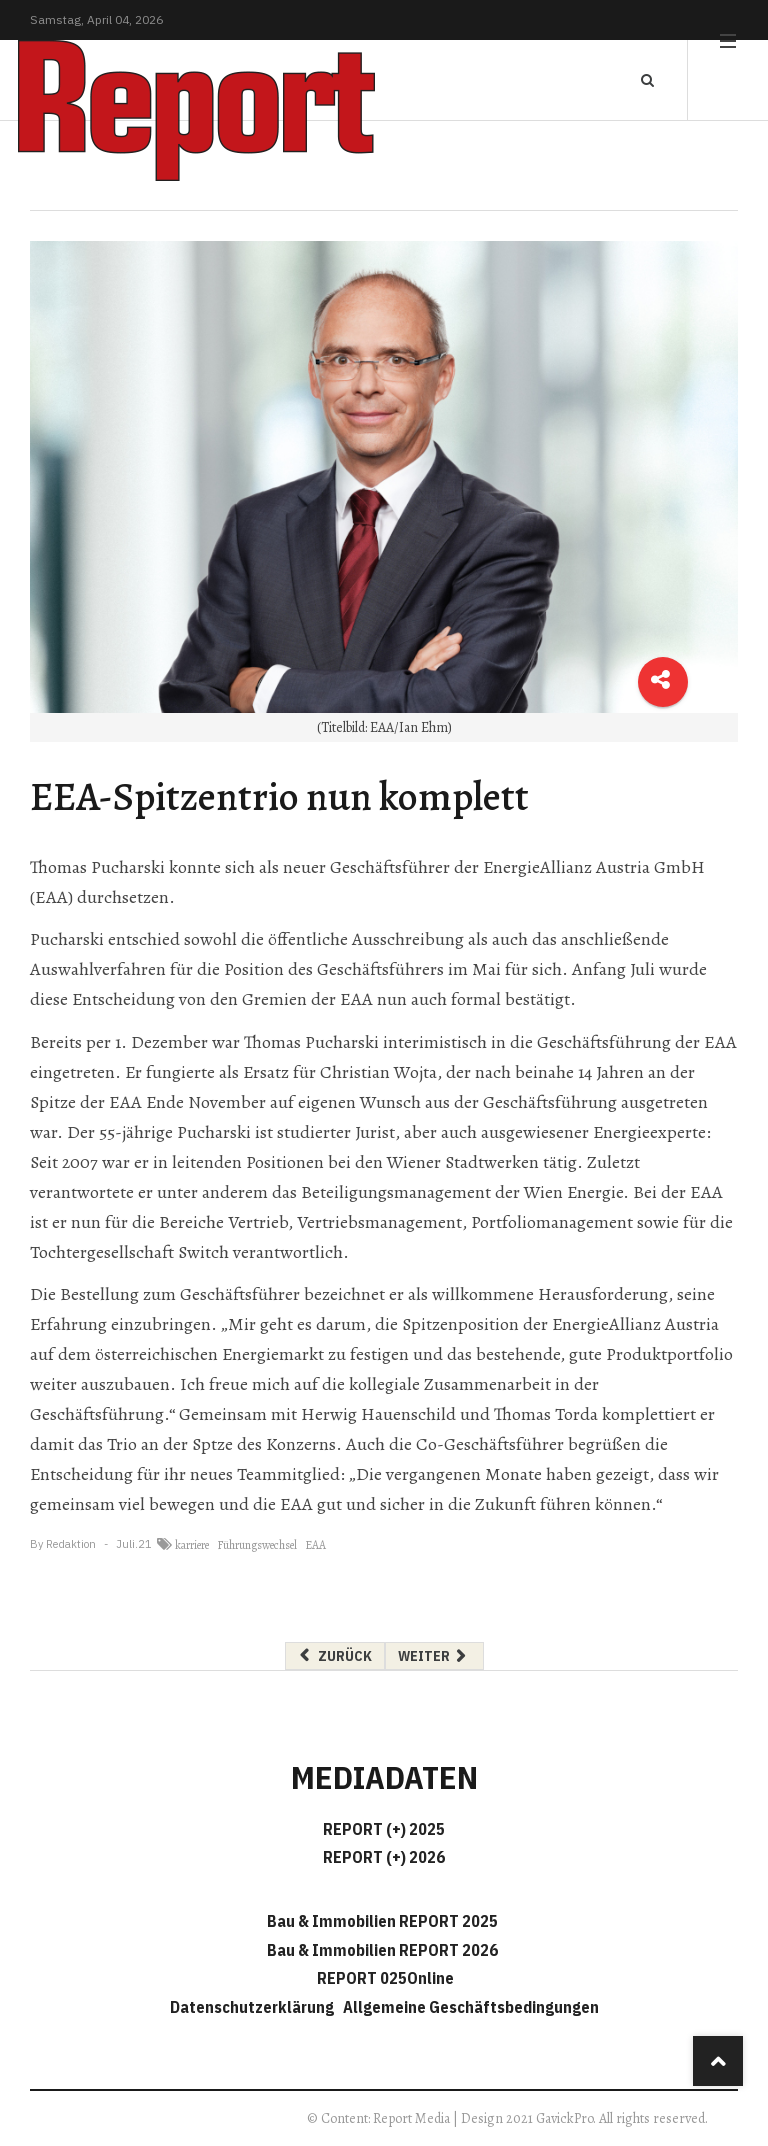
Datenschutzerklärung (255, 2007)
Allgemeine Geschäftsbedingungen (471, 2007)
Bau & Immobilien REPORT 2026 (382, 1950)
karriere (192, 1545)
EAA (315, 1545)
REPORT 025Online (384, 1978)
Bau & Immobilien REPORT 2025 (382, 1921)
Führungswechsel (257, 1545)
